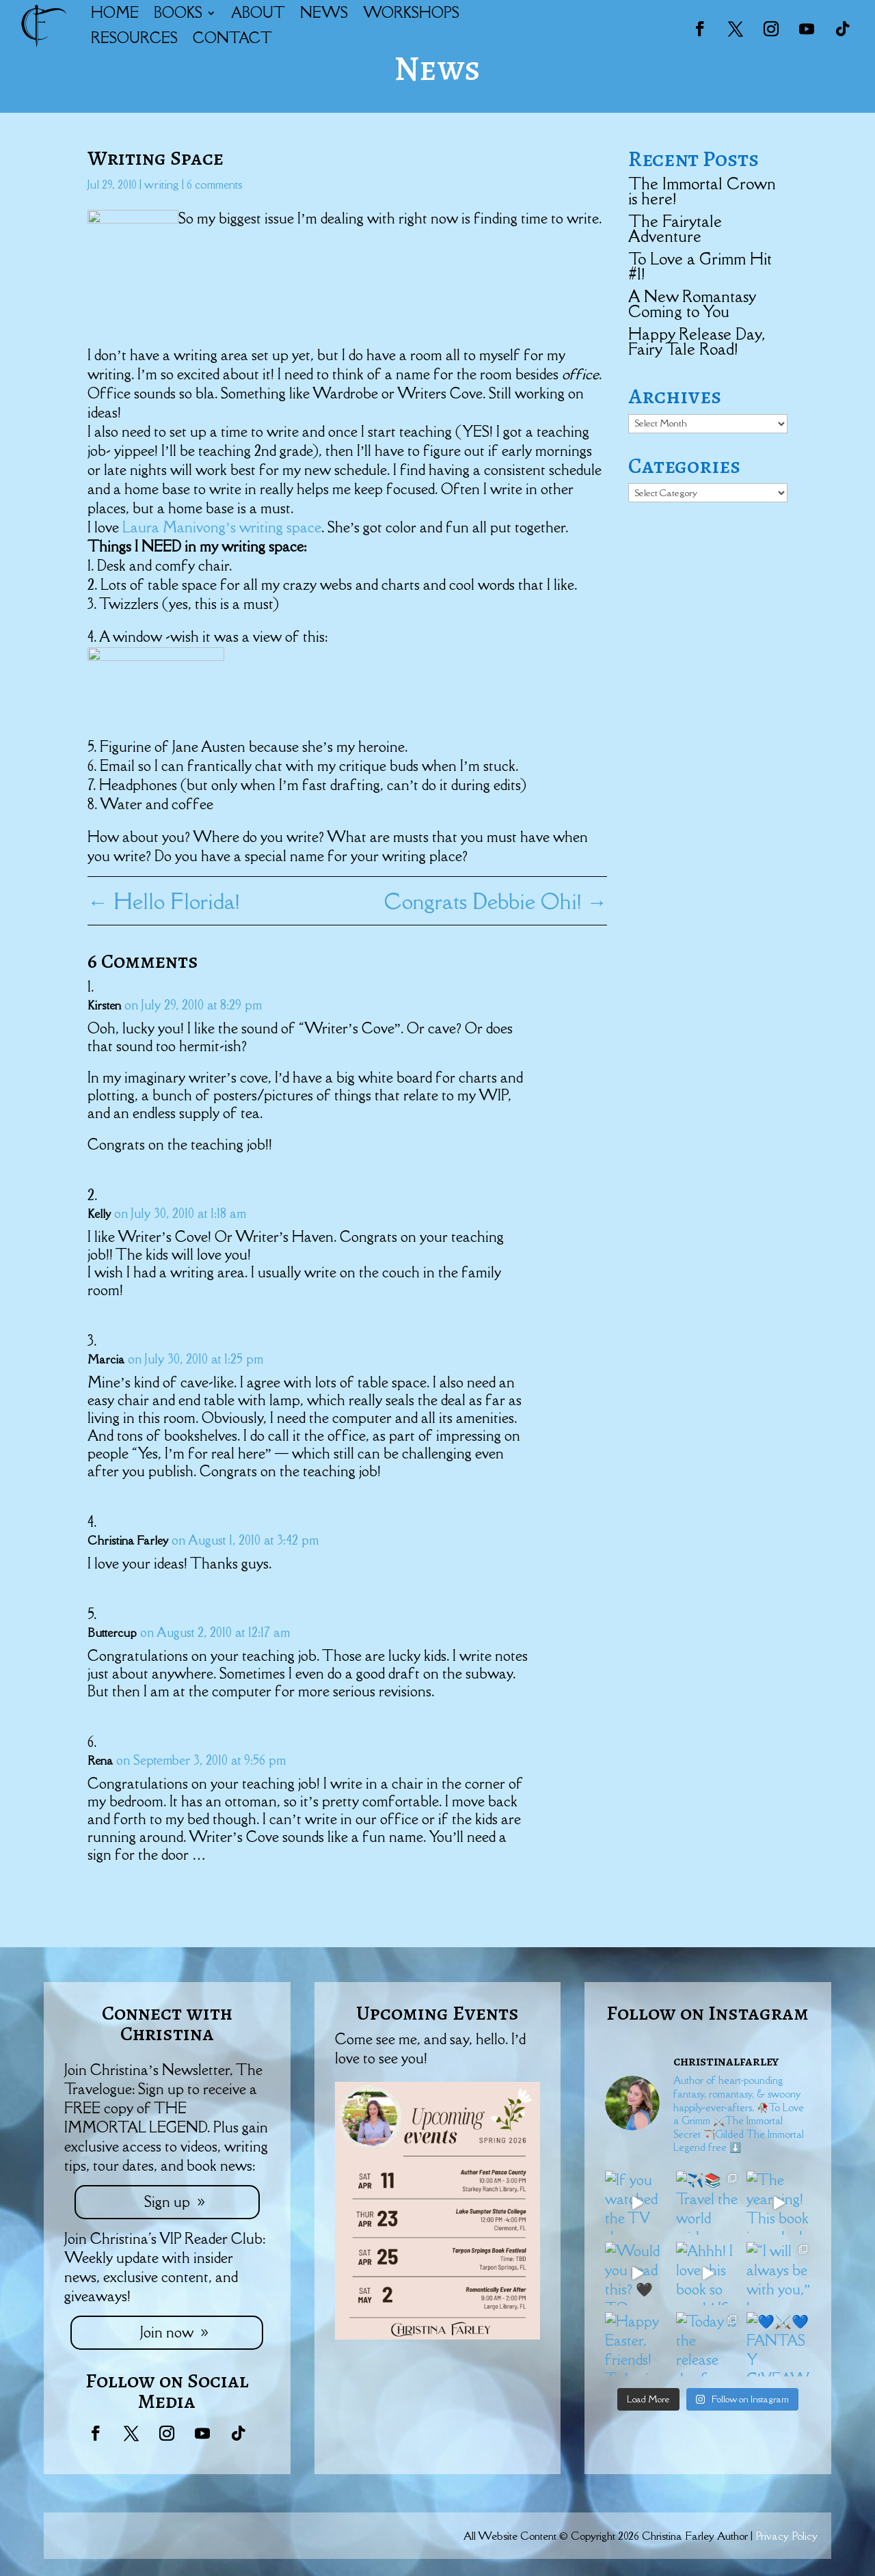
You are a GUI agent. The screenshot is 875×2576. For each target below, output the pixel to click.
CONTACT (232, 38)
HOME (115, 12)
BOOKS (178, 12)
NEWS (324, 12)
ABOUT (258, 12)
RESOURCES (134, 38)
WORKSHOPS (411, 12)
